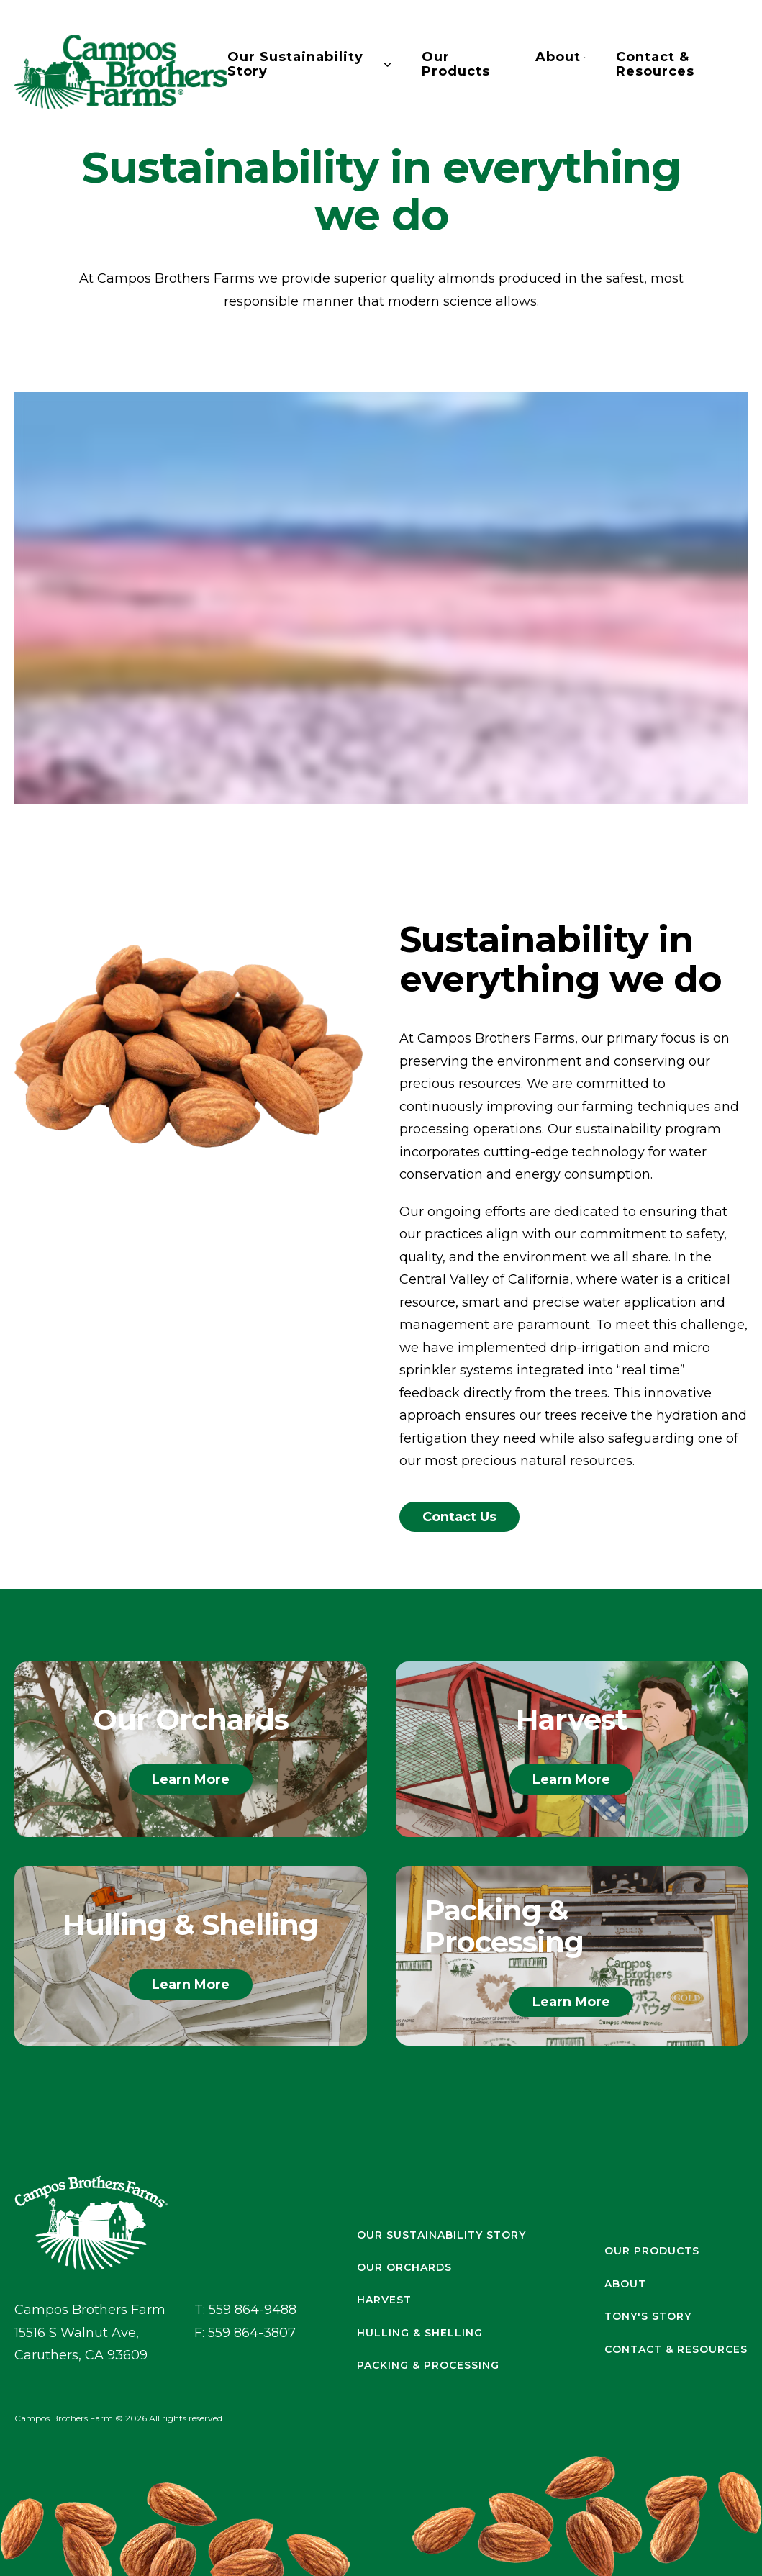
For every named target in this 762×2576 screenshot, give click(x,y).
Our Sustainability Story (310, 64)
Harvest (384, 2300)
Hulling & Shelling (420, 2333)
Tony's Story (647, 2316)
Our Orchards (404, 2267)
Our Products (456, 64)
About (561, 57)
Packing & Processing (428, 2365)
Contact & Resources (655, 64)
